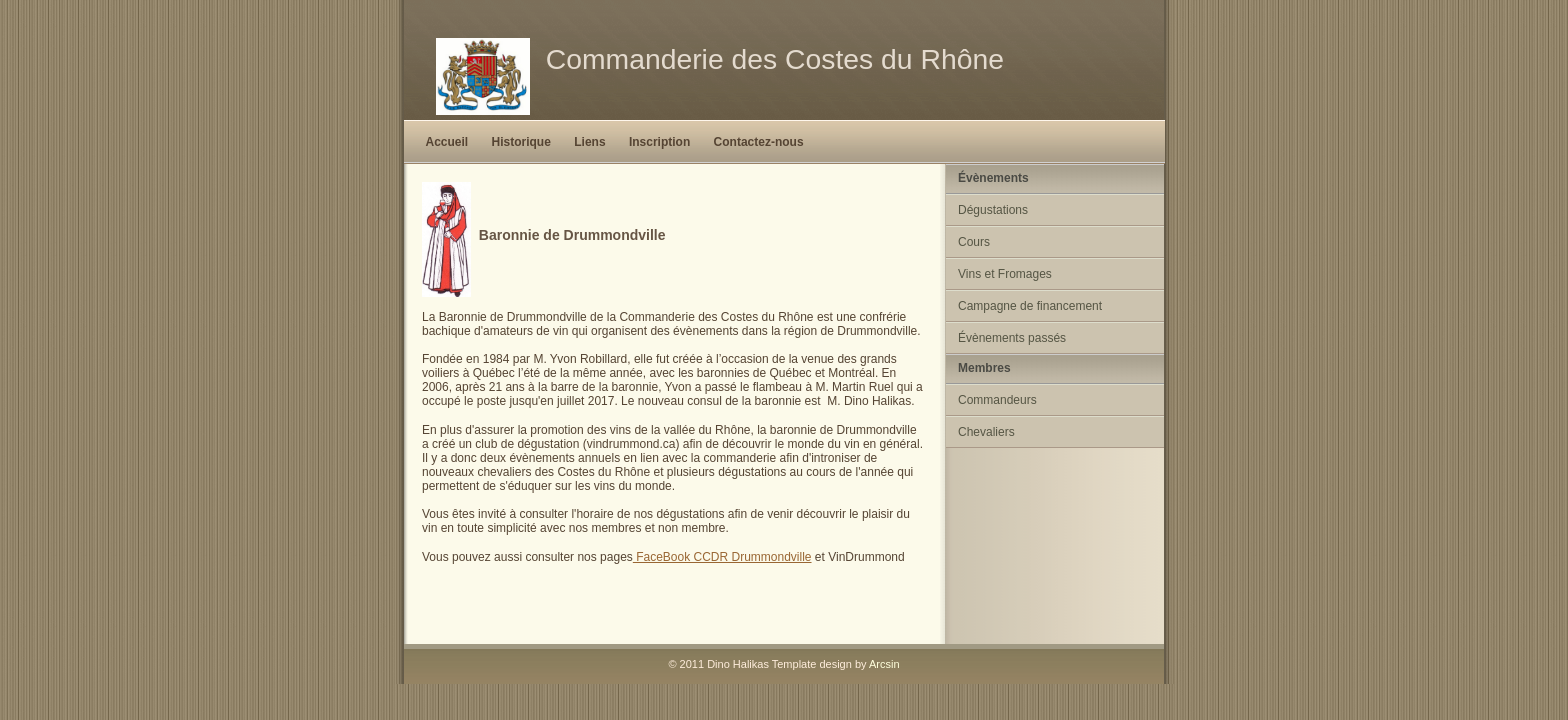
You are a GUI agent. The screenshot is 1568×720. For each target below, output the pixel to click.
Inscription (659, 142)
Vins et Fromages (1005, 274)
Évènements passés (1012, 338)
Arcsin (884, 664)
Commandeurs (997, 400)
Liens (589, 142)
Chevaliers (986, 432)
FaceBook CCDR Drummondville (722, 557)
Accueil (447, 142)
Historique (521, 142)
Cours (974, 242)
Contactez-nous (759, 142)
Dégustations (993, 210)
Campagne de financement (1030, 306)
